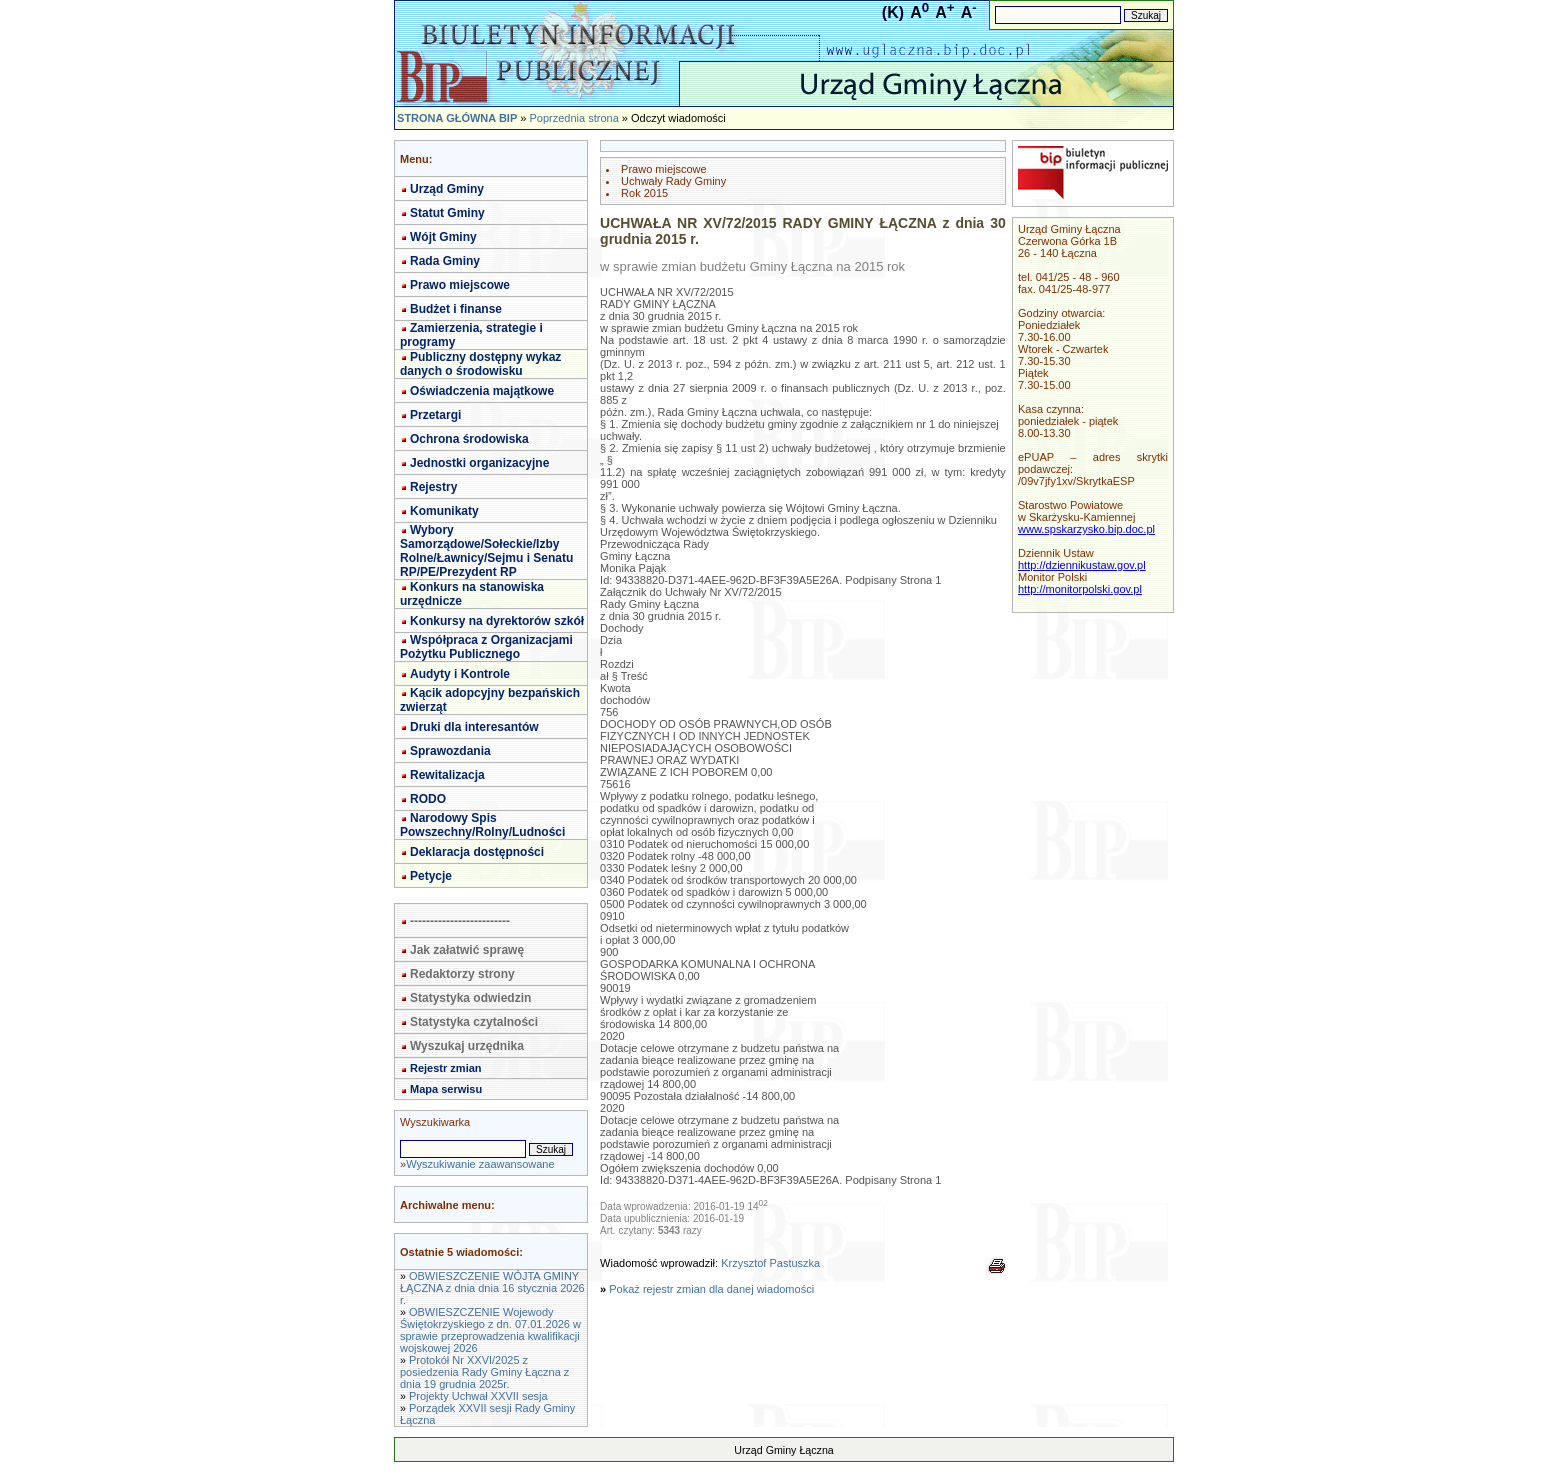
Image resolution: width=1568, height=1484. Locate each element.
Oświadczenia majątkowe (482, 391)
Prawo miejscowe (460, 285)
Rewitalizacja (447, 775)
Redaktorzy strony (462, 974)
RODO (428, 799)
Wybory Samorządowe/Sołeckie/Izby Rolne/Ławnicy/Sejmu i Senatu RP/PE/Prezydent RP (486, 551)
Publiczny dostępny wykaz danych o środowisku (480, 364)
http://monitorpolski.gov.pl (1080, 589)
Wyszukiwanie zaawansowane (480, 1164)
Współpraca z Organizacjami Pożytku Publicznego (486, 647)
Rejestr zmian (446, 1068)
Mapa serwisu (446, 1089)
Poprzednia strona (573, 118)
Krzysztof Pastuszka (770, 1263)
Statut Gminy (447, 213)
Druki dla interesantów (474, 727)
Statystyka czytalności (474, 1022)
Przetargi (435, 415)
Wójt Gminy (443, 237)
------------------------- (460, 921)
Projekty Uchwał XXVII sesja (478, 1396)
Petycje (431, 876)
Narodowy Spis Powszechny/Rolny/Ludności (482, 825)
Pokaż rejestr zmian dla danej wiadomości (711, 1289)
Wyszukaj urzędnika (467, 1046)
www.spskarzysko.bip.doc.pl (1086, 529)
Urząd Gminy (447, 189)
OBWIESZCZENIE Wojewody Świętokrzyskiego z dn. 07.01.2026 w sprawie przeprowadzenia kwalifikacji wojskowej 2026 (490, 1330)
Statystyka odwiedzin (470, 998)
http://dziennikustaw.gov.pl (1082, 565)
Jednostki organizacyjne (479, 463)
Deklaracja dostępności (477, 852)
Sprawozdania (450, 751)
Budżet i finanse (456, 309)
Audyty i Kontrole (460, 674)
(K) (893, 12)
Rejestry (433, 487)
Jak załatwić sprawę (467, 950)
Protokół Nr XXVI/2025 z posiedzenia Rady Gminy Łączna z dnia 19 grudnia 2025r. (484, 1372)
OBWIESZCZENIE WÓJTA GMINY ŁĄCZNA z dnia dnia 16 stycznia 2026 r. (492, 1288)
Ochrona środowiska (469, 439)
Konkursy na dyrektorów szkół (497, 621)
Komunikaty (444, 511)
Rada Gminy (445, 261)
